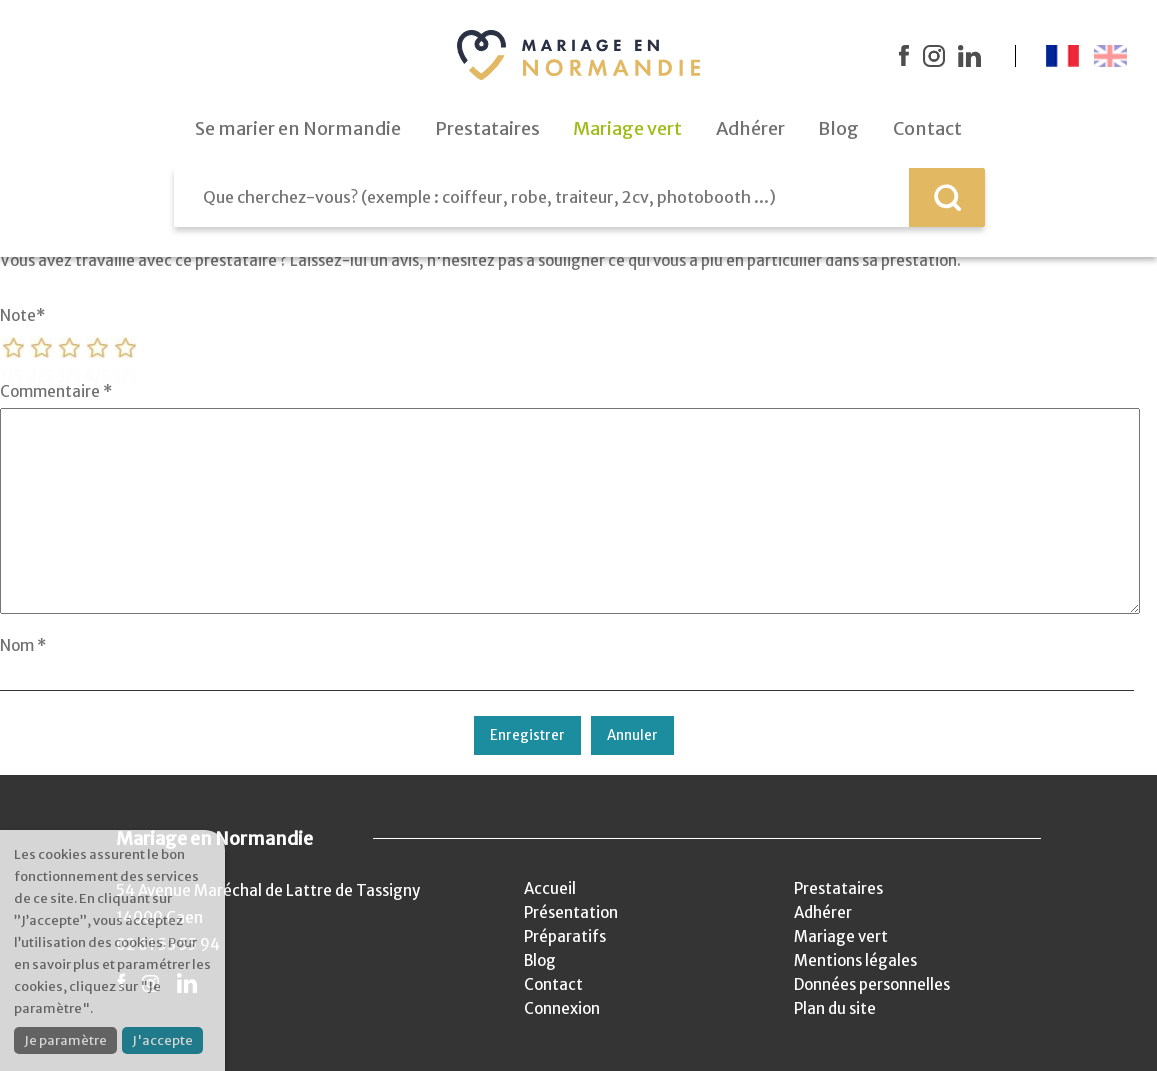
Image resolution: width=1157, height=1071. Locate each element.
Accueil (550, 888)
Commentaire (56, 391)
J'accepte (162, 1040)
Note (22, 315)
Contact (553, 984)
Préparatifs (565, 936)
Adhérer (823, 912)
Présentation (571, 912)
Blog (540, 960)
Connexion (562, 1008)
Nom (23, 645)
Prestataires (838, 888)
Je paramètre (65, 1040)
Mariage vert (841, 936)
